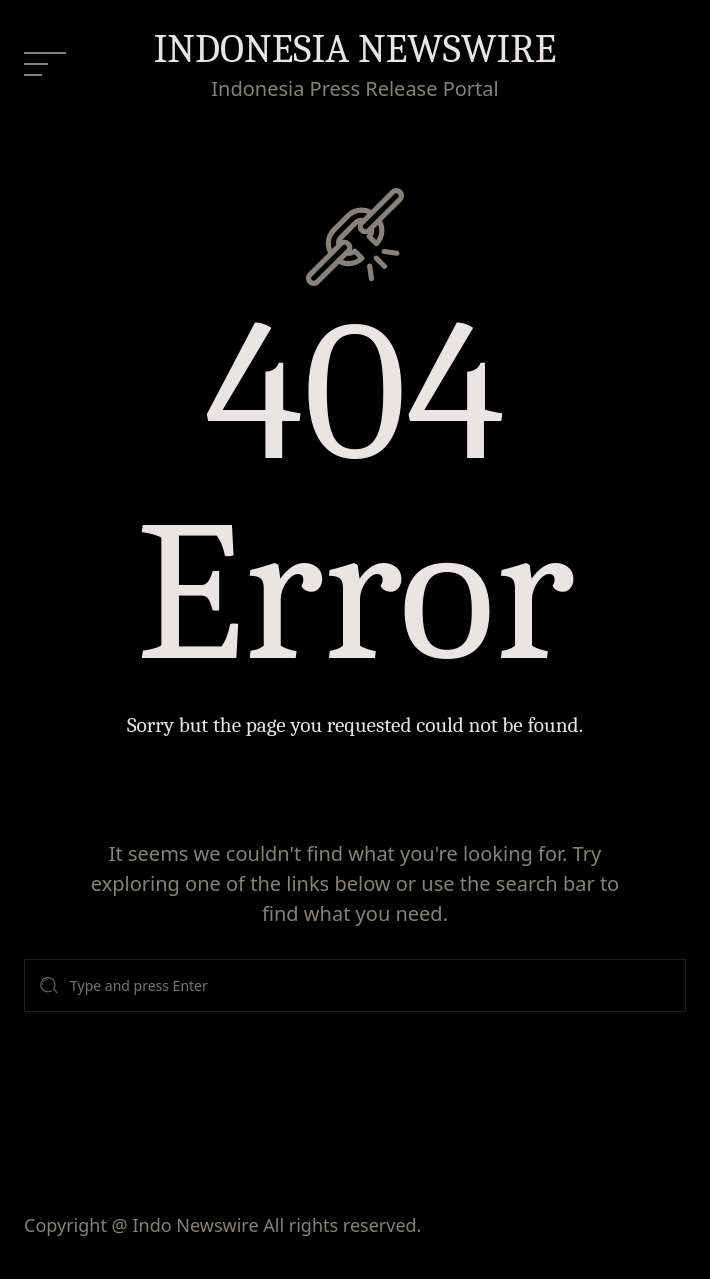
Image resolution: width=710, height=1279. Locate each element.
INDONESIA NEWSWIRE (355, 49)
